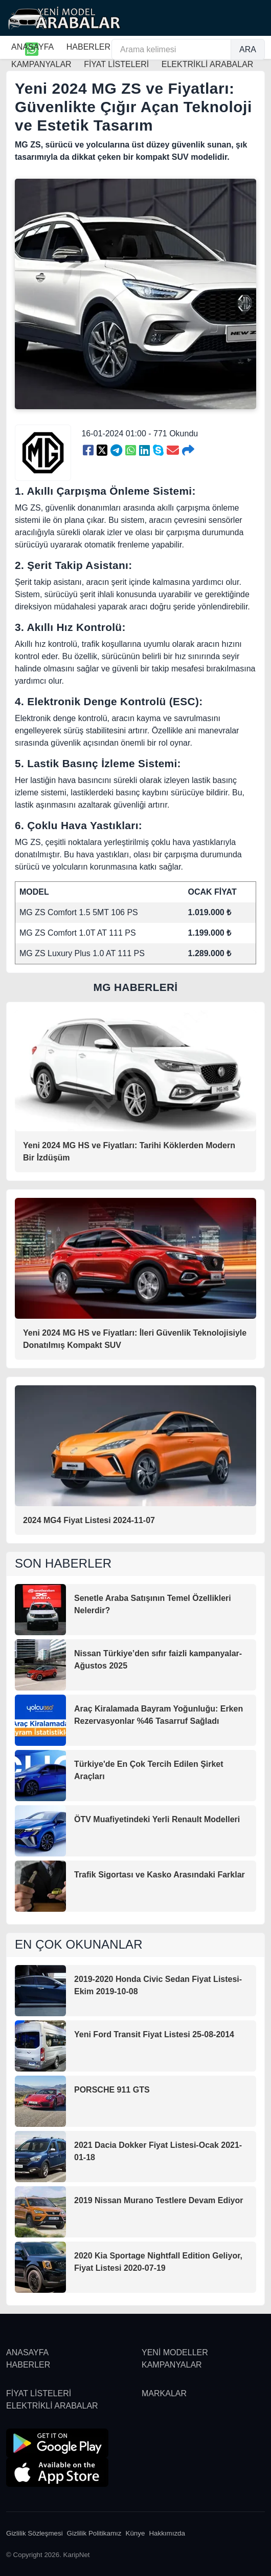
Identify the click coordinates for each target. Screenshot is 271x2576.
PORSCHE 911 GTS (112, 2089)
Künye (135, 2533)
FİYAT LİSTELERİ (38, 2393)
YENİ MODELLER (175, 2352)
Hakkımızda (167, 2533)
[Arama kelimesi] (171, 49)
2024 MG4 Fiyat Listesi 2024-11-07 (89, 1520)
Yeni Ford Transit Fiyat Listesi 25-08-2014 (154, 2034)
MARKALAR (164, 2393)
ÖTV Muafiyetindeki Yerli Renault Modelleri (157, 1819)
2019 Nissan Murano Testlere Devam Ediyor (158, 2200)
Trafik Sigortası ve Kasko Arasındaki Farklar (159, 1874)
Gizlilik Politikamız (94, 2533)
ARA (247, 49)
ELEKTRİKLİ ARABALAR (52, 2405)
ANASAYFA (32, 47)
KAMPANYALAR (172, 2364)
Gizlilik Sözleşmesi (34, 2533)
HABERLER (88, 47)
